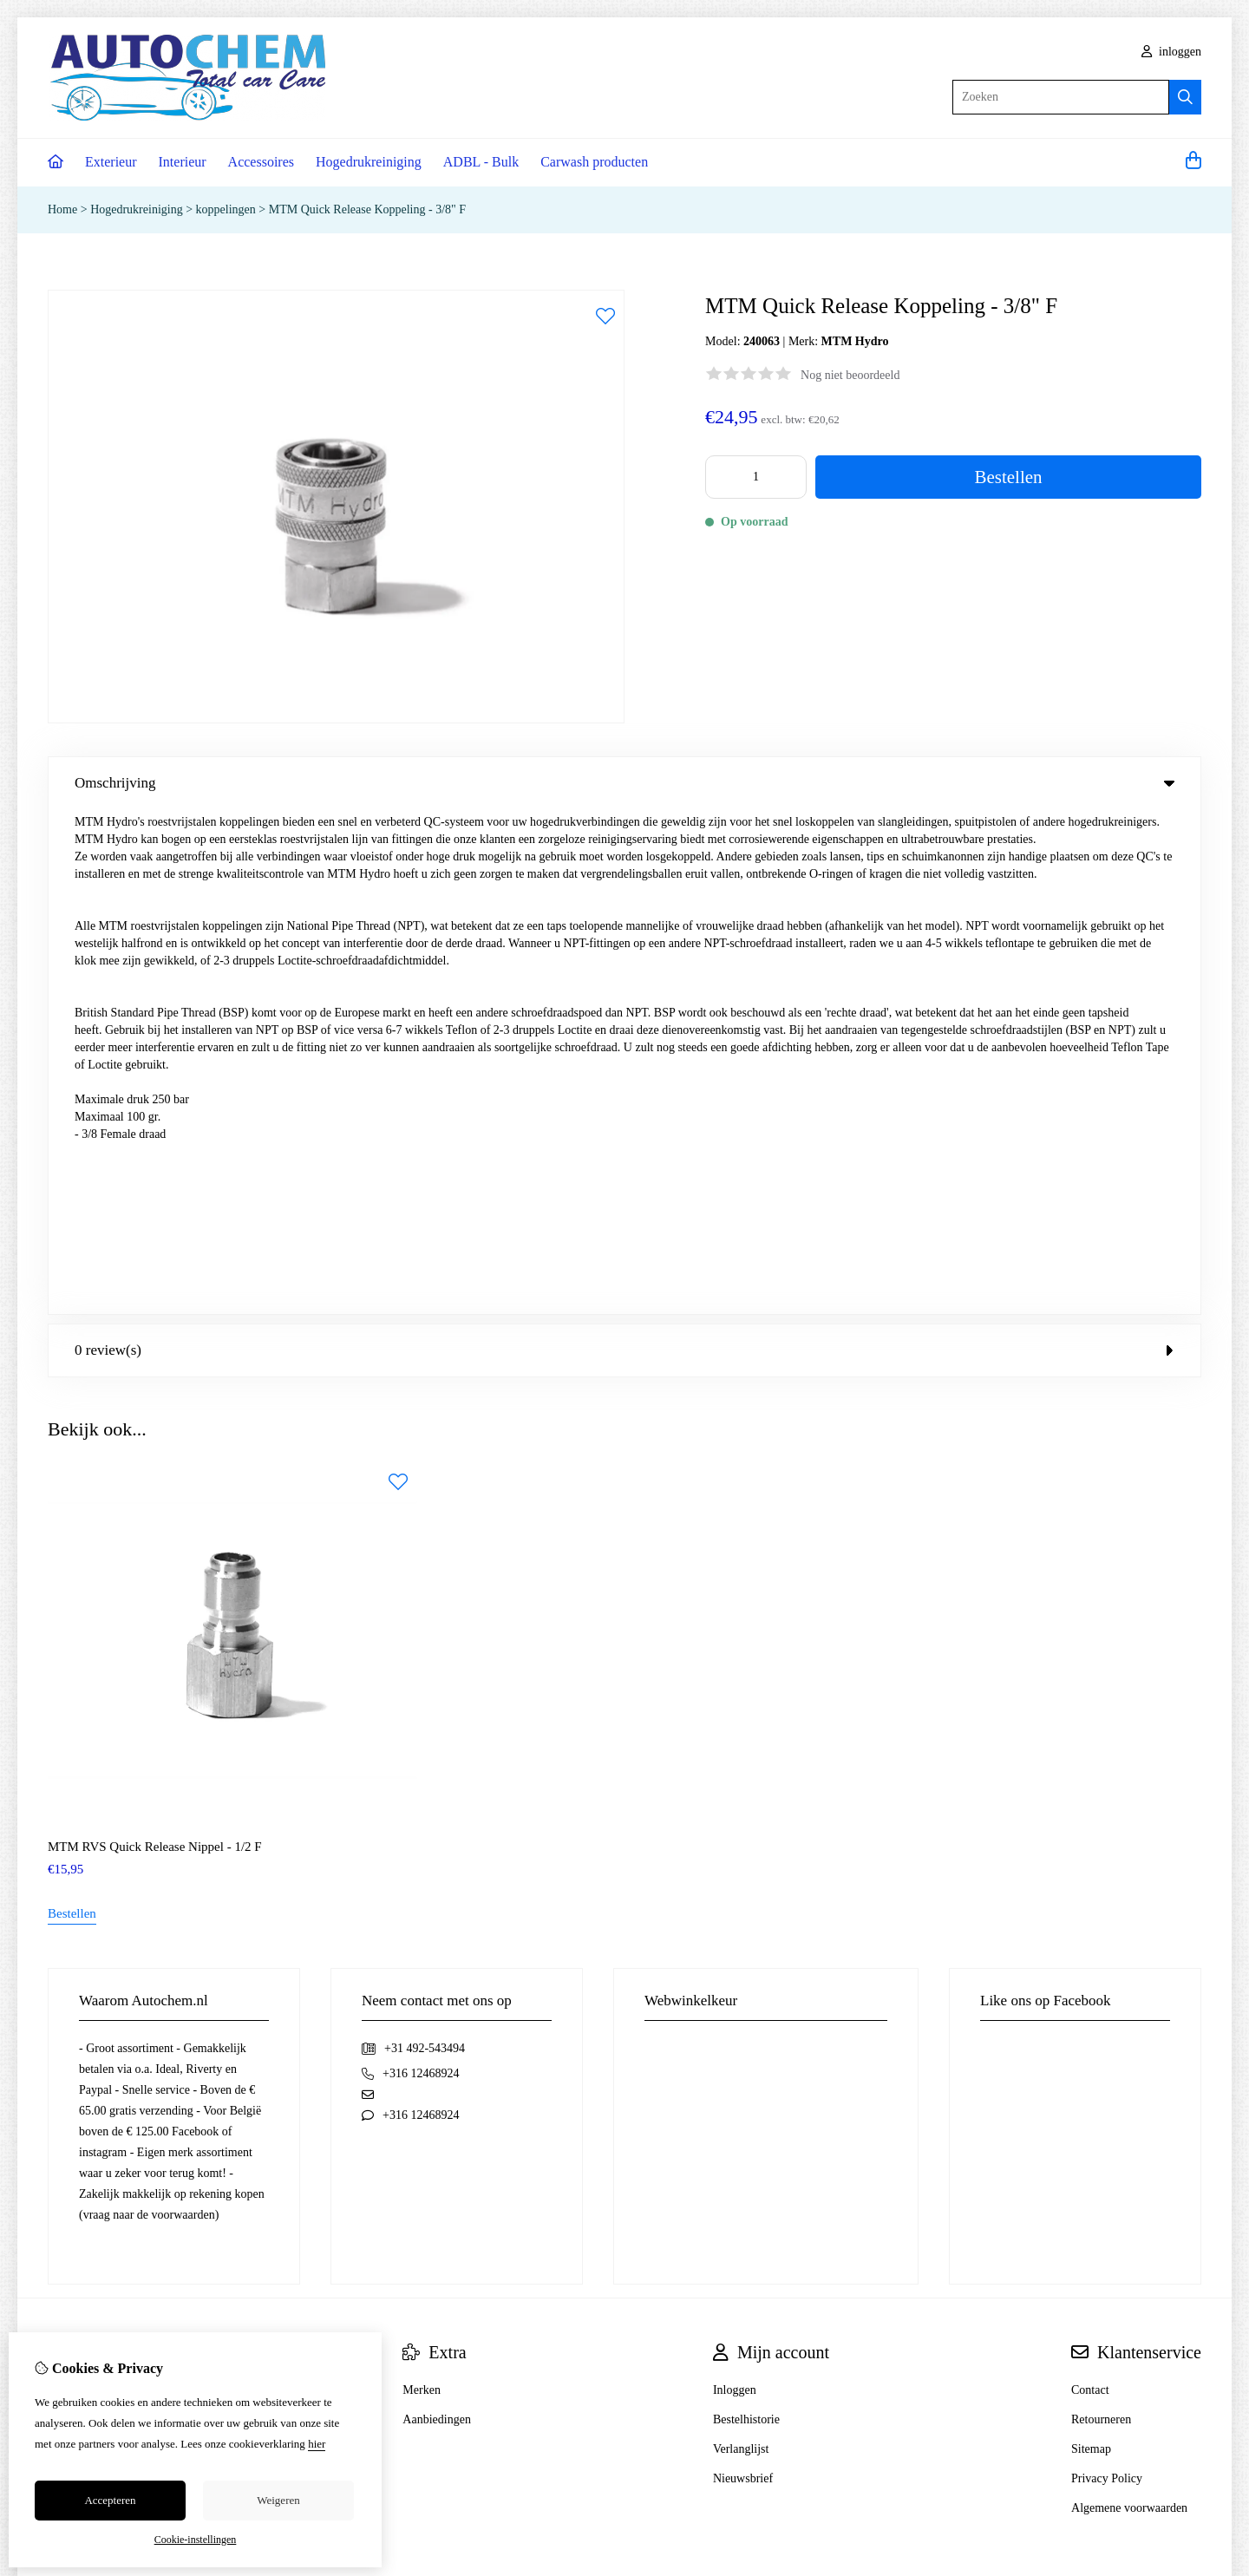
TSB (1191, 2115)
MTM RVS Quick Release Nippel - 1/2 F (155, 1342)
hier (316, 2443)
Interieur (182, 161)
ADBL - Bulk (481, 161)
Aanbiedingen (436, 1914)
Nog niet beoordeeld (850, 375)
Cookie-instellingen (195, 2540)
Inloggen (734, 1885)
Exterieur (111, 161)
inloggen (1171, 51)
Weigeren (278, 2500)
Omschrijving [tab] (624, 783)
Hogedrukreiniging (369, 161)
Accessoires (261, 161)
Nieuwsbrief (743, 1973)
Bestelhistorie (746, 1914)
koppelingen (226, 209)
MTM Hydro (855, 341)
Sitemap (1091, 1944)
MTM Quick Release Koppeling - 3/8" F (367, 209)
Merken (421, 1885)
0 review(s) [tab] (624, 845)
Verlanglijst (741, 1944)
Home (62, 209)
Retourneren (1101, 1914)
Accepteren (109, 2500)
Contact (1090, 1885)
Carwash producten (594, 161)
